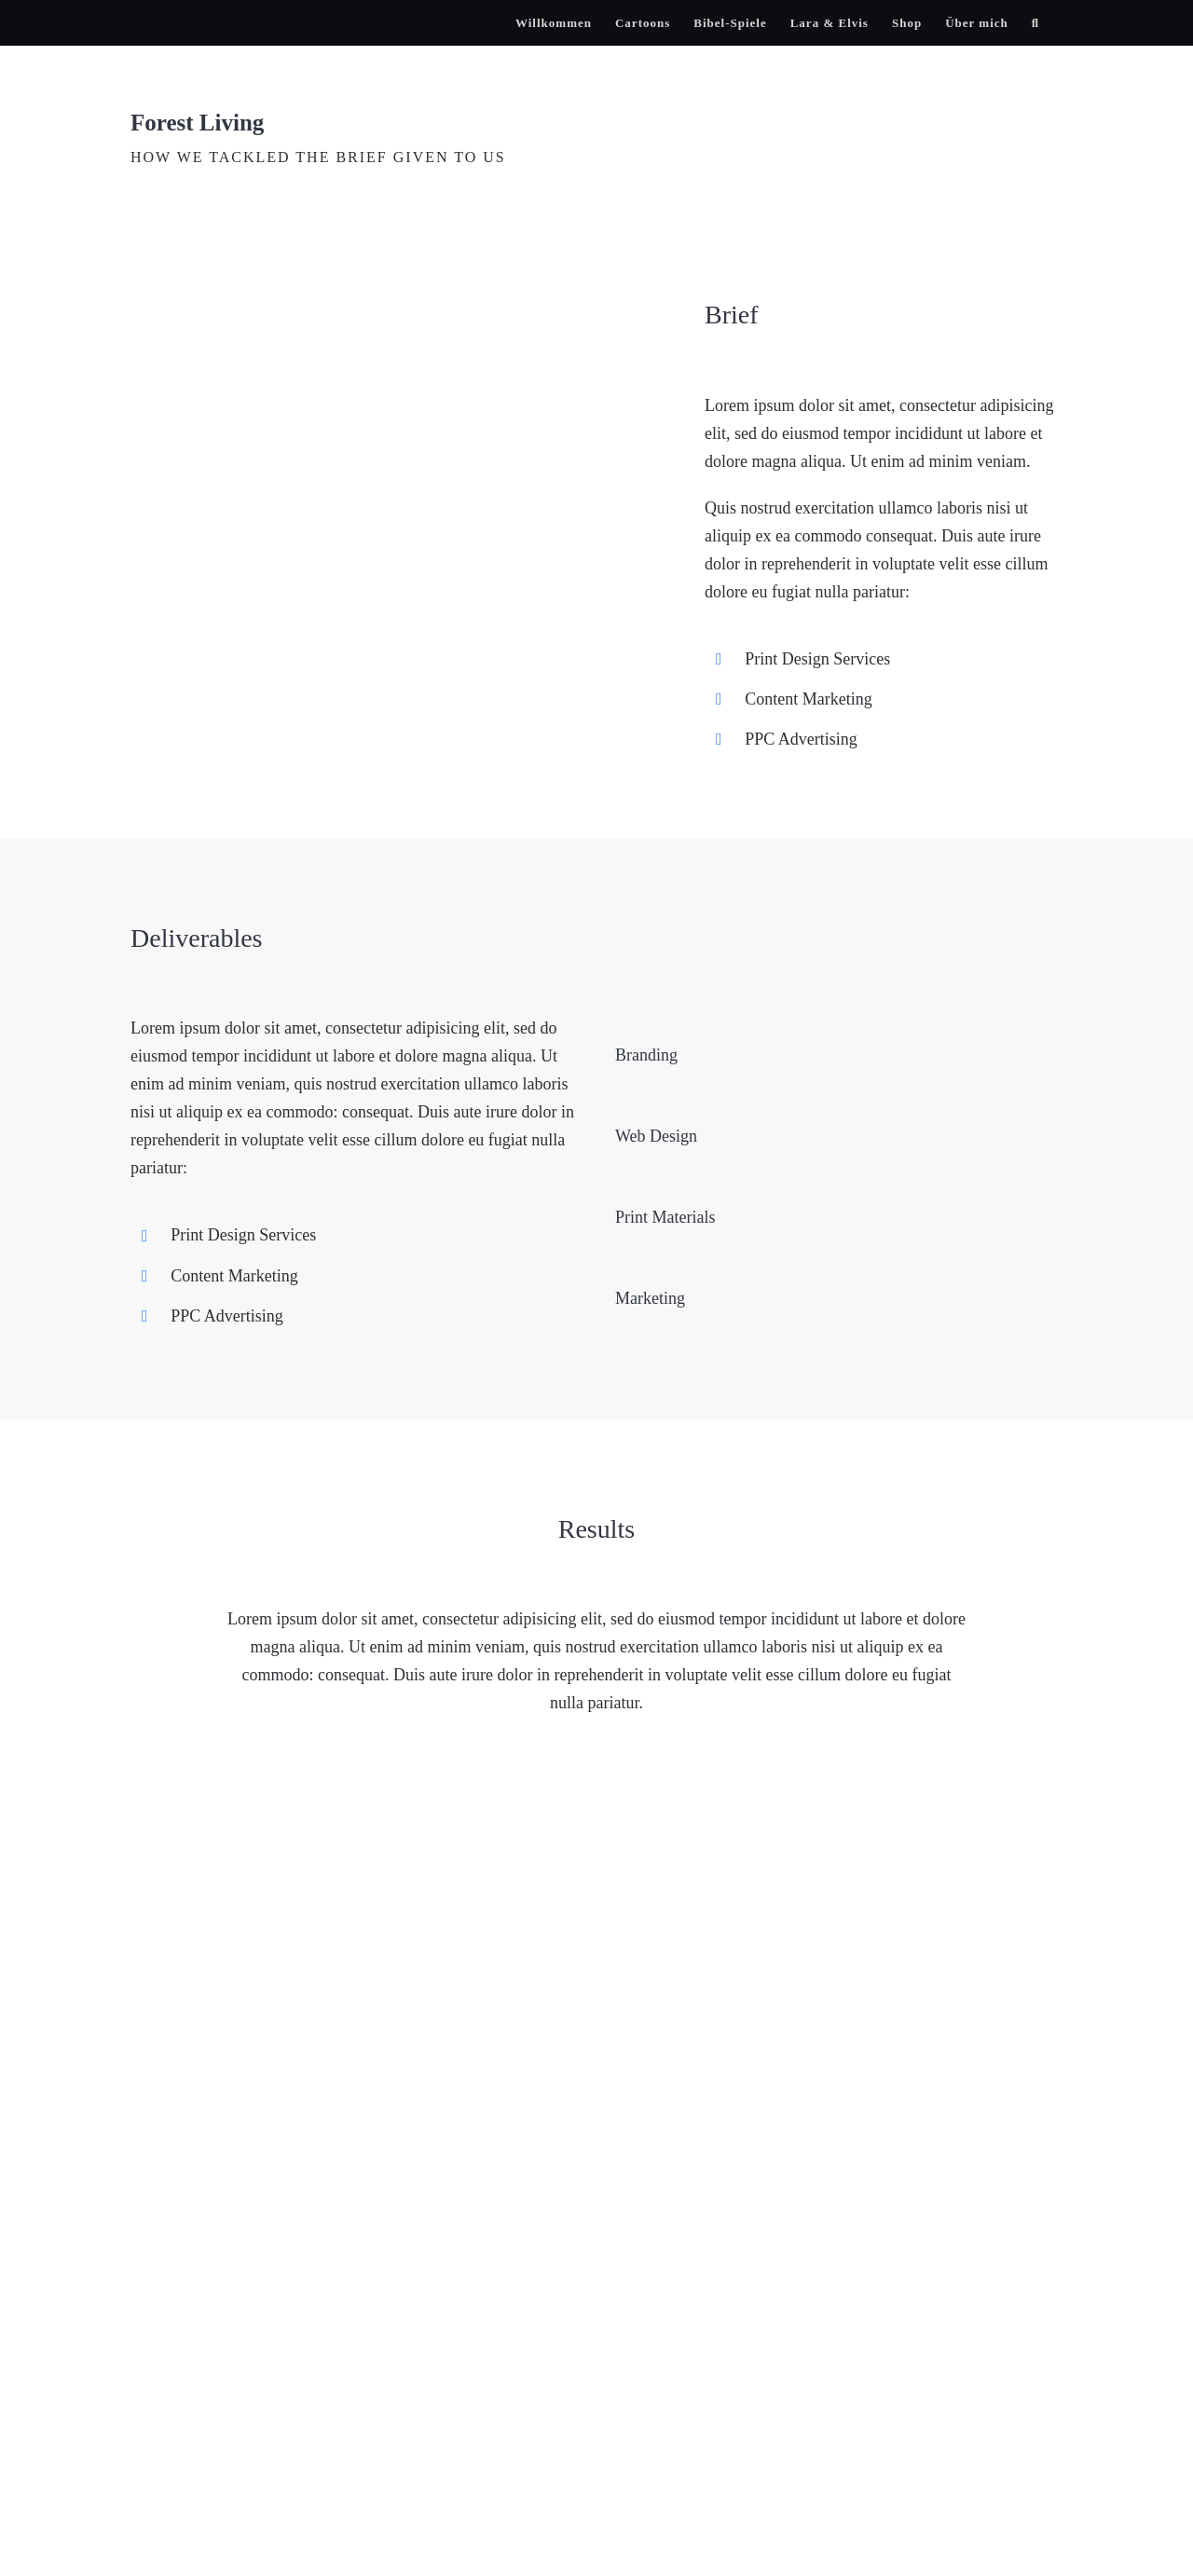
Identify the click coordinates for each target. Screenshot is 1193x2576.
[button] (1035, 22)
